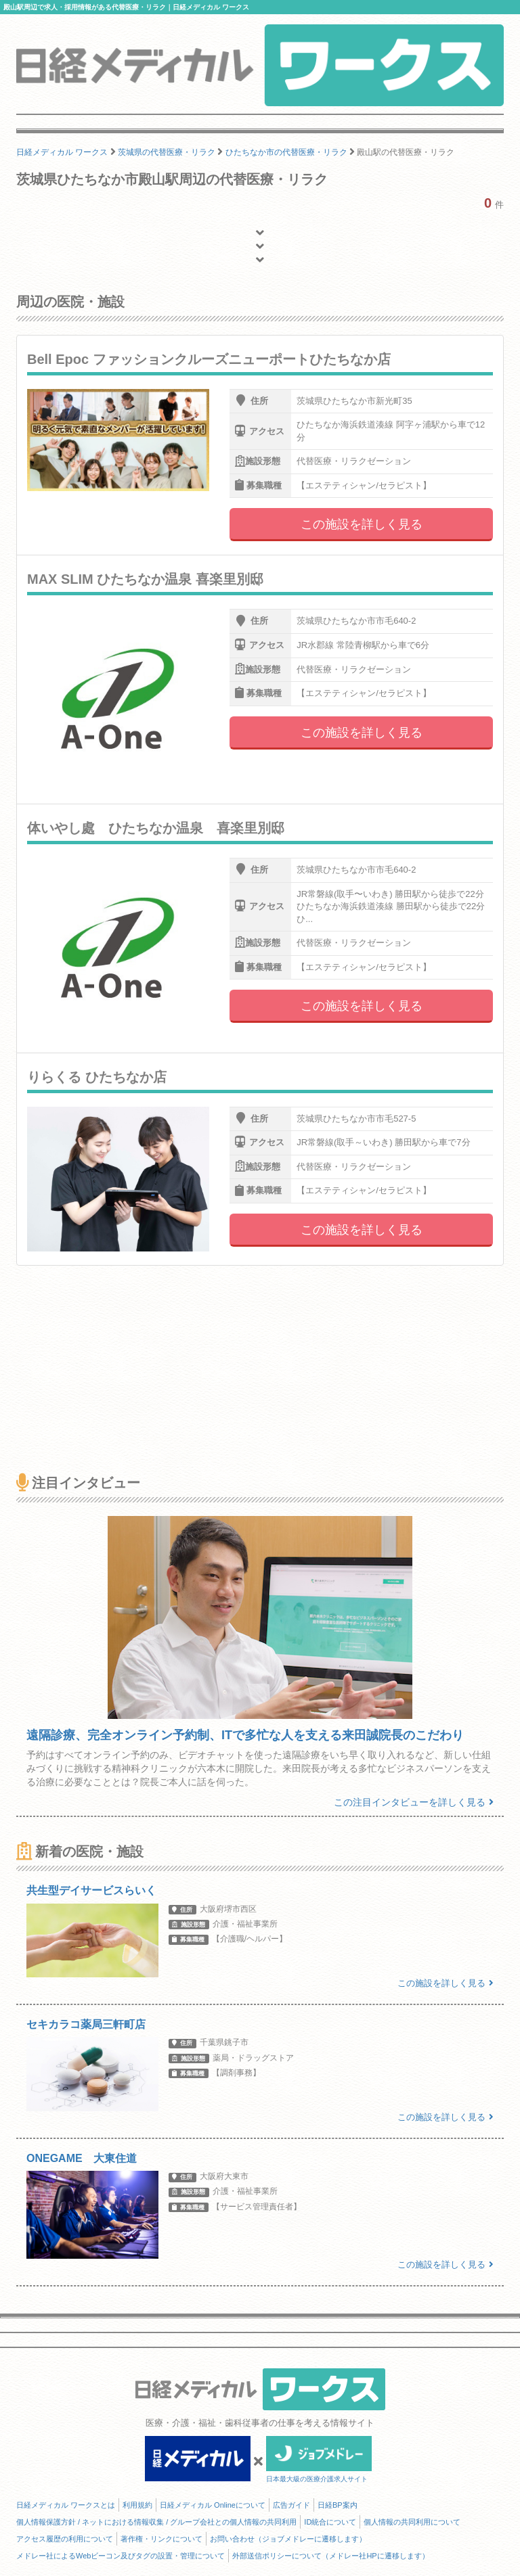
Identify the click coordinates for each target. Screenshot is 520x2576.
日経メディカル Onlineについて (212, 2505)
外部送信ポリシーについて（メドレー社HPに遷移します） (330, 2556)
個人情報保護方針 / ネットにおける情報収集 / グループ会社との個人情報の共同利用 (156, 2522)
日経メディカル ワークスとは (65, 2505)
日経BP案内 (338, 2505)
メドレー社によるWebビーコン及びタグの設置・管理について (120, 2556)
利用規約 (137, 2505)
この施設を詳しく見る (361, 524)
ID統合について (330, 2522)
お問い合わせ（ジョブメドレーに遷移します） (288, 2539)
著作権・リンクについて (161, 2539)
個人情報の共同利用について (412, 2522)
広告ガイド (291, 2505)
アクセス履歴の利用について (64, 2539)
